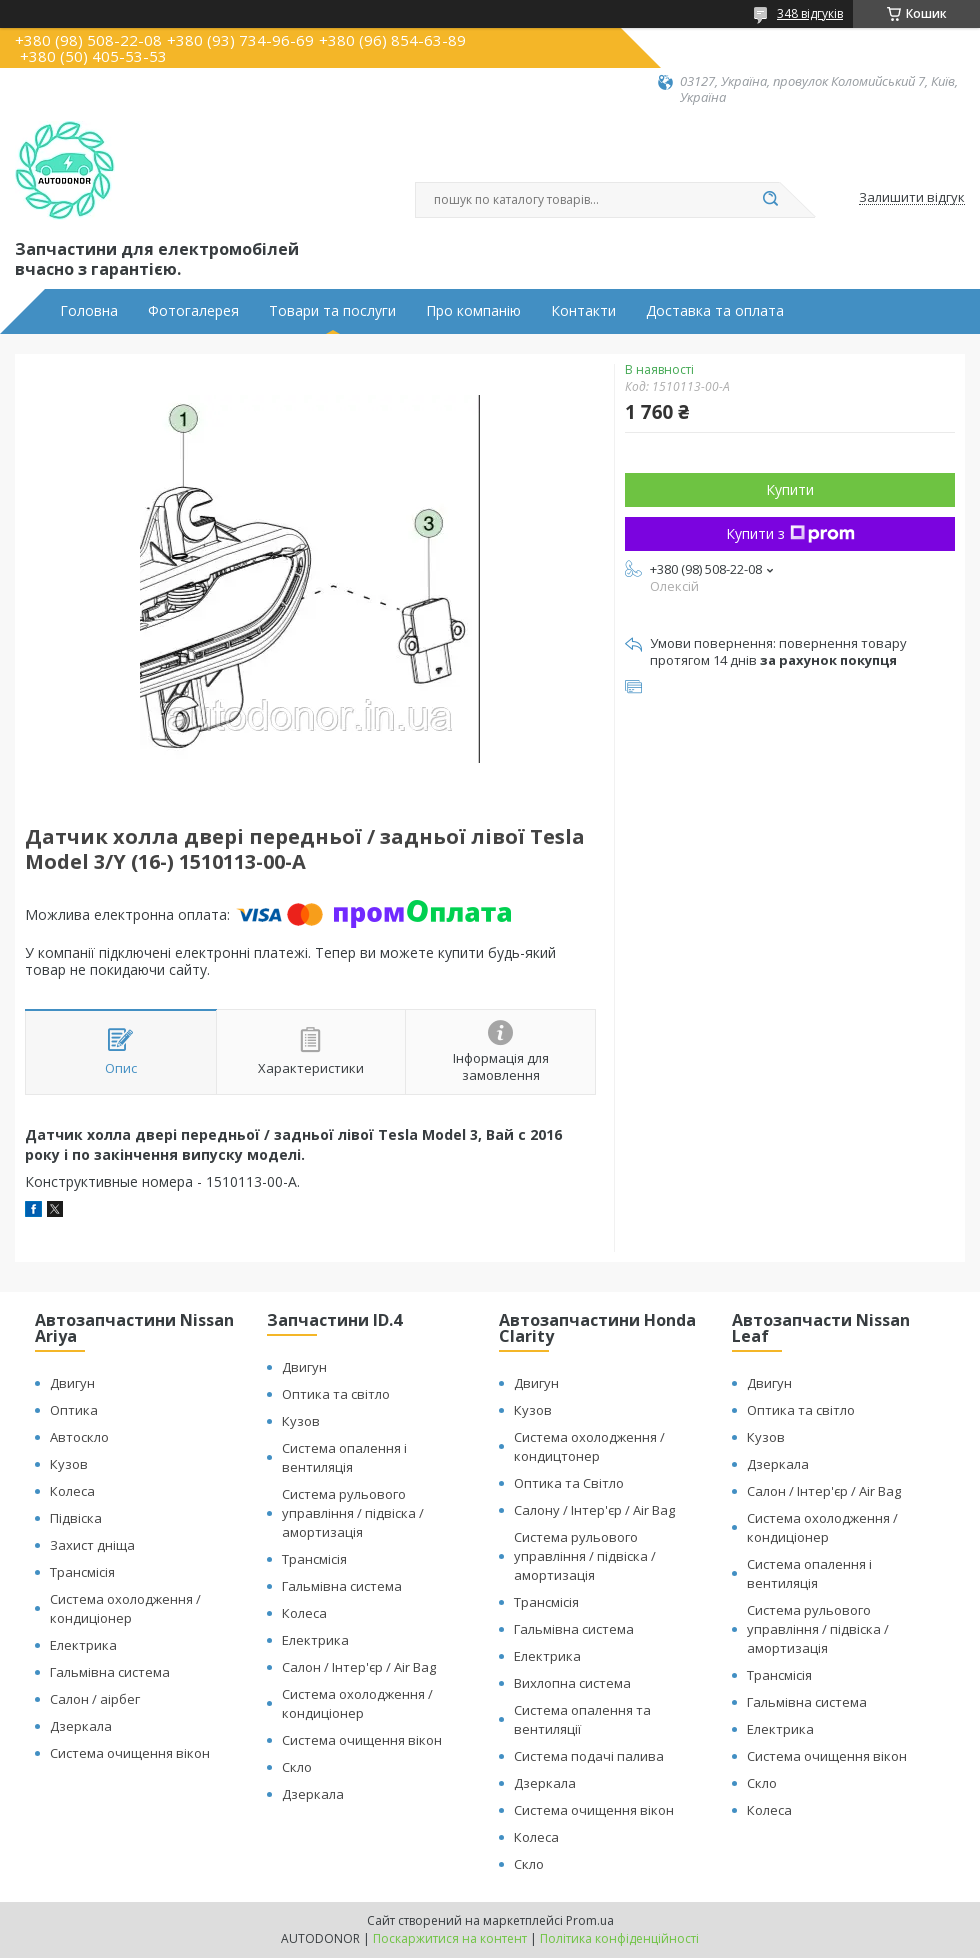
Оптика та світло (336, 1394)
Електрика (83, 1645)
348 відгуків (810, 13)
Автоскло (79, 1437)
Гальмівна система (110, 1672)
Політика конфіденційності (619, 1938)
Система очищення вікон (130, 1753)
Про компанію (473, 311)
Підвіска (76, 1518)
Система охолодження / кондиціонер (125, 1608)
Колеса (72, 1491)
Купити (790, 489)
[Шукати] (770, 200)
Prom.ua (590, 1920)
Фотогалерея (193, 311)
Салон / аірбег (95, 1699)
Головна (89, 311)
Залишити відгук (912, 198)
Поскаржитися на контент (450, 1938)
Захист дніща (92, 1545)
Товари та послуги (332, 311)
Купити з (790, 533)
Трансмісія (82, 1572)
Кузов (69, 1464)
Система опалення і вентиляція (344, 1457)
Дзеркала (81, 1726)
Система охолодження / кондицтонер (589, 1446)
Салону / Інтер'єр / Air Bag (594, 1510)
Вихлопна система (572, 1683)
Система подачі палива (589, 1756)
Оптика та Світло (569, 1483)
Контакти (583, 311)
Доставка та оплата (715, 311)
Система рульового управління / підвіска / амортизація (353, 1513)
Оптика (74, 1410)
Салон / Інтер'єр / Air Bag (359, 1667)
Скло (297, 1767)
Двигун (72, 1383)
